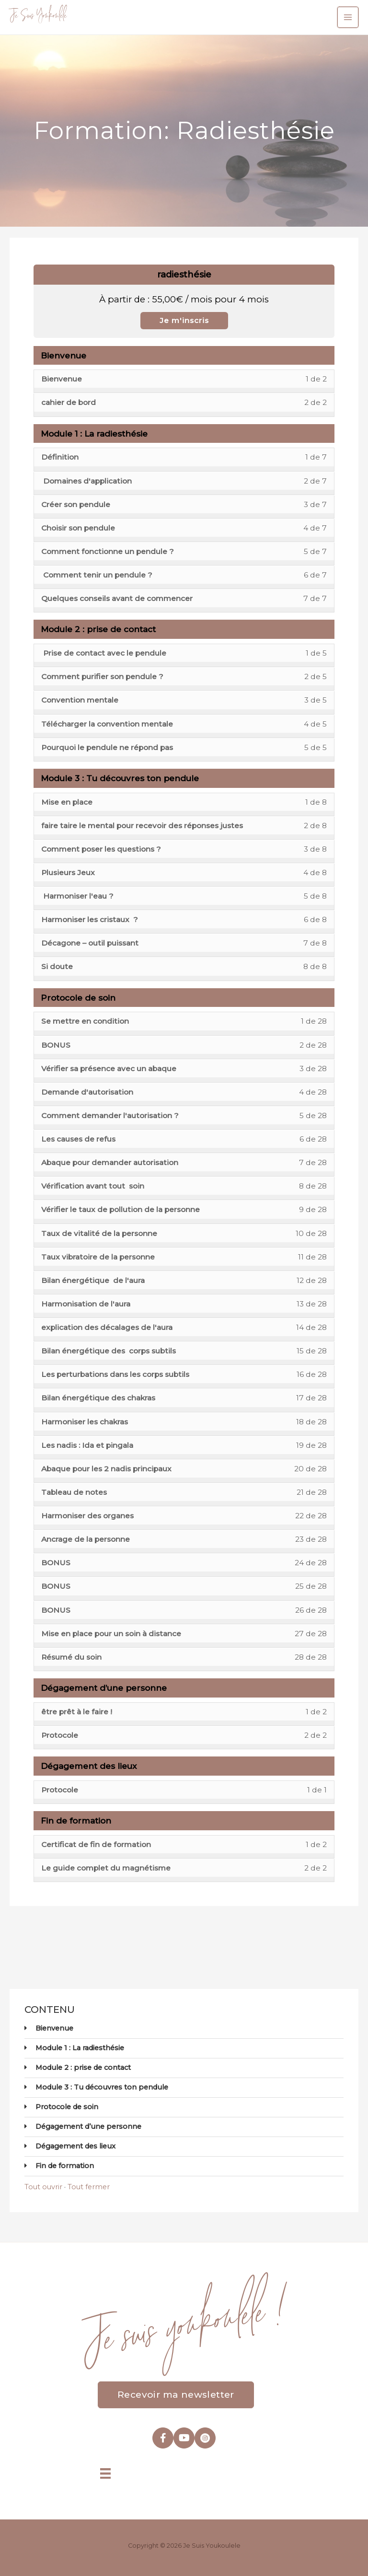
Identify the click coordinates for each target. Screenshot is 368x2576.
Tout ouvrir (43, 2185)
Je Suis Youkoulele (38, 16)
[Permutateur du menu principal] (347, 16)
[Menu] (105, 2472)
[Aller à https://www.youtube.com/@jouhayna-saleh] (184, 2437)
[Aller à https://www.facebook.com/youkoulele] (162, 2437)
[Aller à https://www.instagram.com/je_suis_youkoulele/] (205, 2437)
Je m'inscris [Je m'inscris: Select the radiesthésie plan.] (184, 319)
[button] (176, 2393)
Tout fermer (89, 2185)
